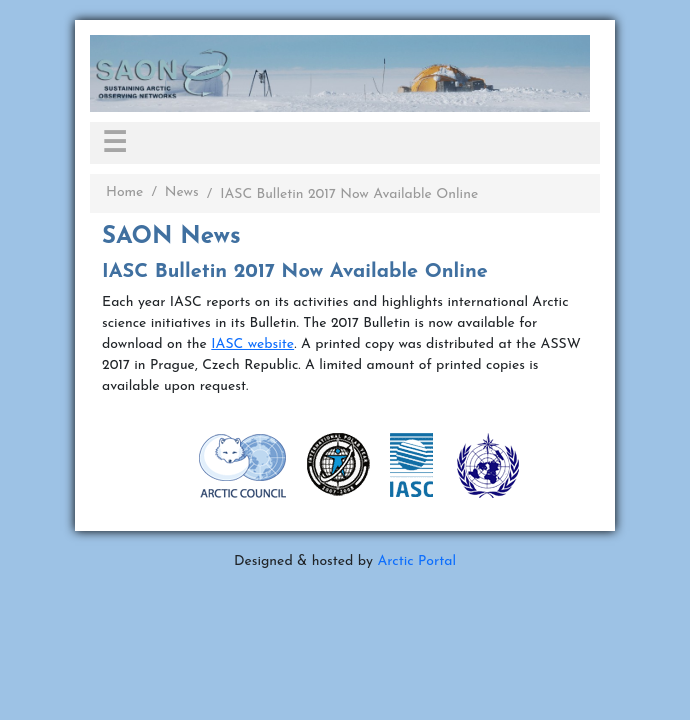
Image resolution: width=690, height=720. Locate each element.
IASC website (252, 344)
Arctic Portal (416, 561)
